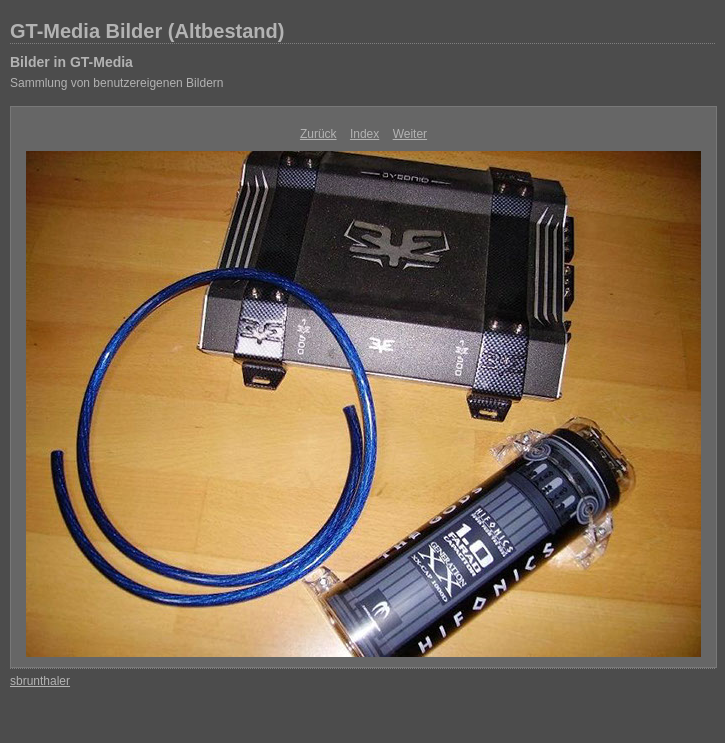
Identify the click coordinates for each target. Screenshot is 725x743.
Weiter (410, 134)
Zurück (318, 134)
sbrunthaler (40, 681)
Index (364, 134)
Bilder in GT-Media (71, 62)
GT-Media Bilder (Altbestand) (147, 31)
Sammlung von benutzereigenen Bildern (116, 83)
